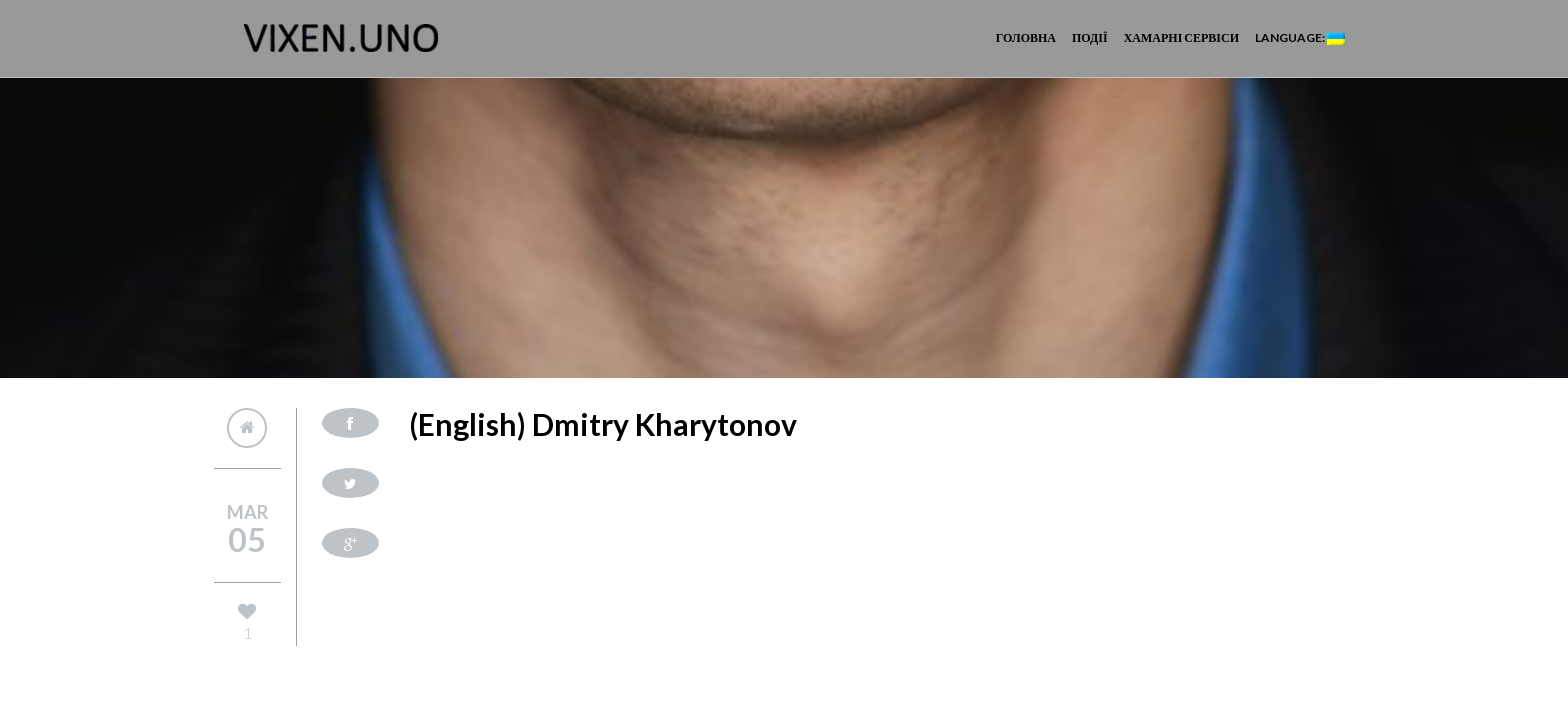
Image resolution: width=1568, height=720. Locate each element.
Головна (1026, 37)
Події (1090, 37)
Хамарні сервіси (1181, 37)
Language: (1300, 37)
